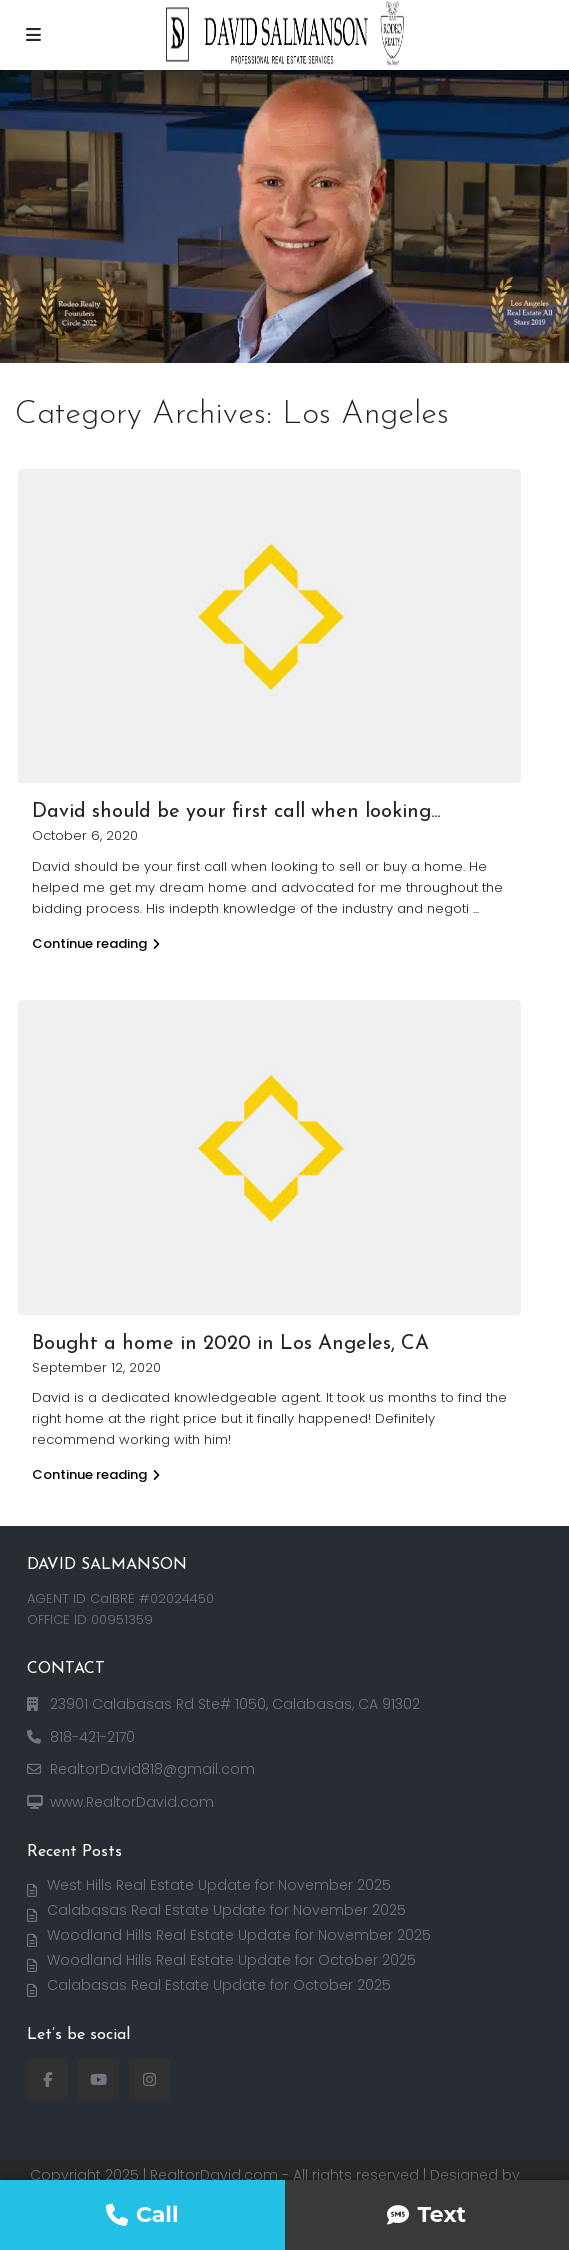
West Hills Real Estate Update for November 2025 (219, 1885)
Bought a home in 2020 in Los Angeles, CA (230, 1344)
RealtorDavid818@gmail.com (152, 1769)
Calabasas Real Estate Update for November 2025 (226, 1910)
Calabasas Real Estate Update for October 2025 (219, 1985)
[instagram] (149, 2079)
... (476, 908)
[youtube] (98, 2079)
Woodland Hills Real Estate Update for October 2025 (231, 1960)
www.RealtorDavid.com (132, 1802)
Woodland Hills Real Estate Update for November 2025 (239, 1935)
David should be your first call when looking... (236, 812)
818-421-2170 (92, 1737)
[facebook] (47, 2079)
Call (142, 2214)
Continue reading (96, 943)
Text (426, 2214)
